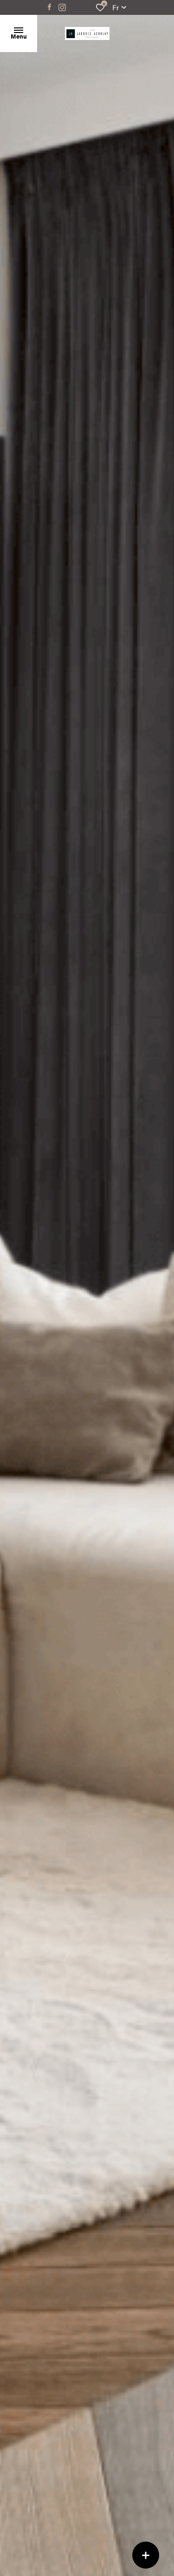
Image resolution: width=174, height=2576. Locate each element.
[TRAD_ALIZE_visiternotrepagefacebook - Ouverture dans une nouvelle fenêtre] (49, 7)
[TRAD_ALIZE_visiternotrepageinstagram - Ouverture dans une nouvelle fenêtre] (62, 7)
